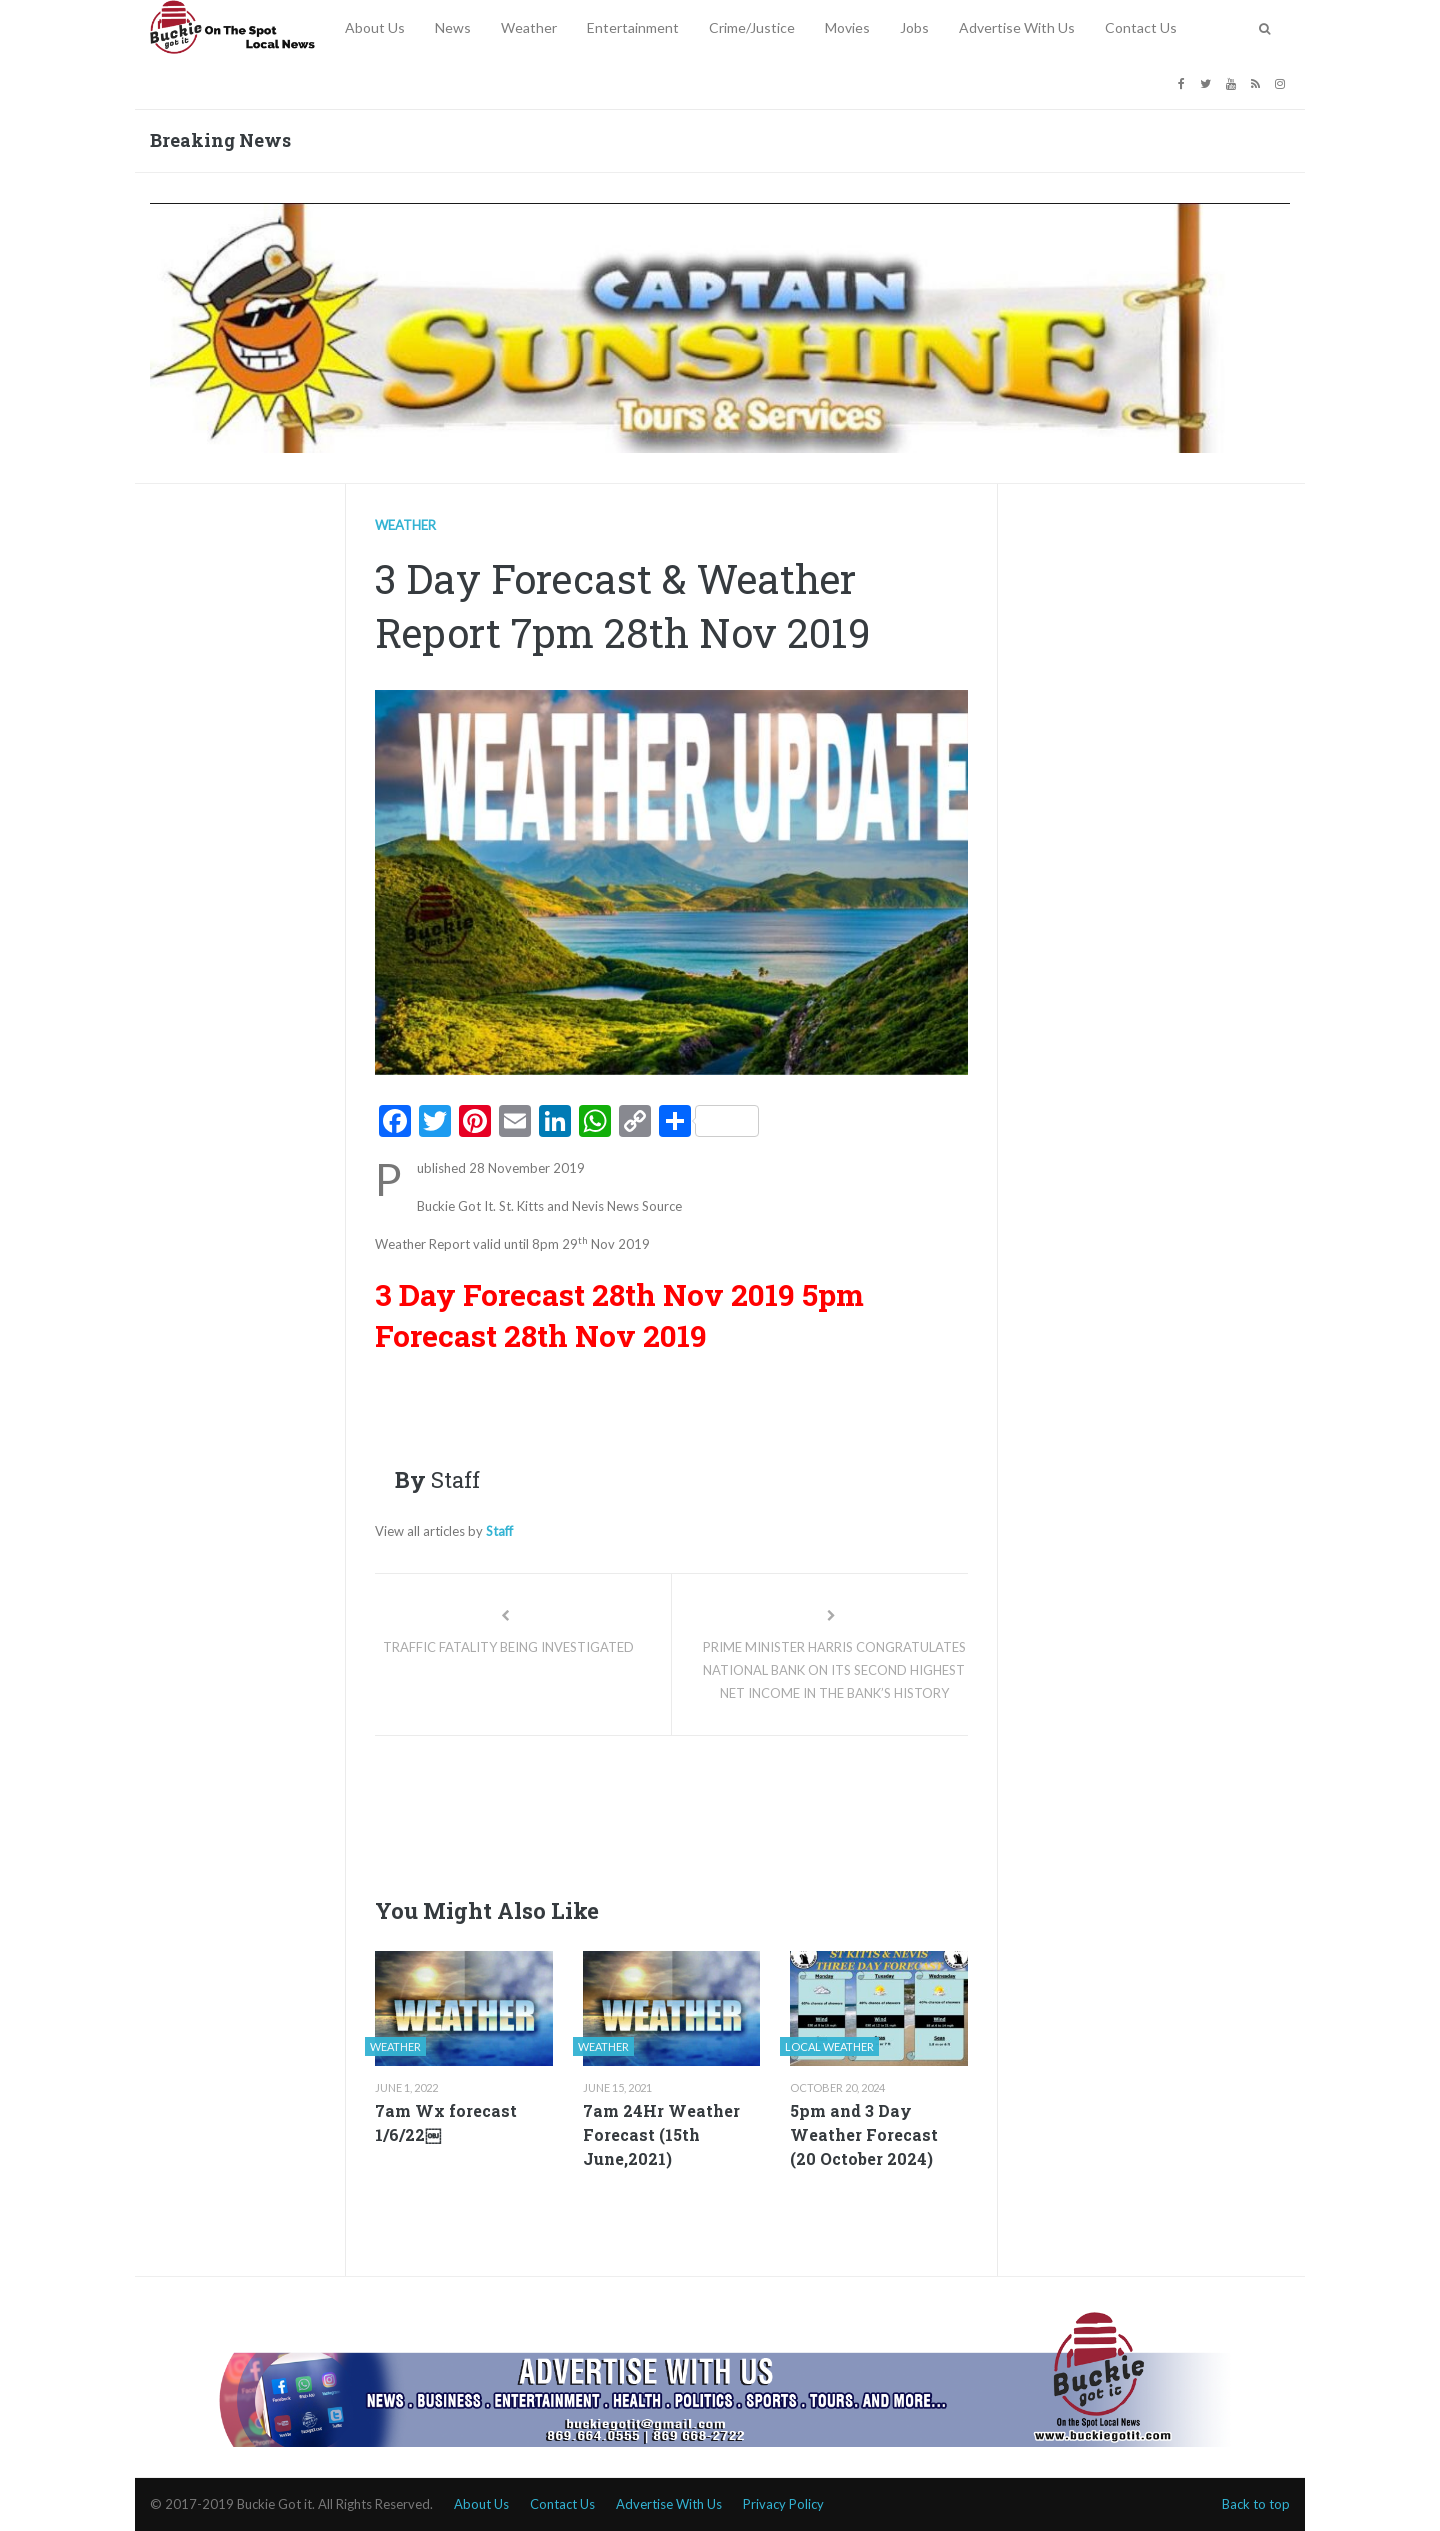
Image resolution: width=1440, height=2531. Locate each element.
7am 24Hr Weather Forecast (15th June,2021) (661, 2134)
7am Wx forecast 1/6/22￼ (446, 2122)
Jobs (914, 27)
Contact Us (1141, 27)
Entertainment (633, 27)
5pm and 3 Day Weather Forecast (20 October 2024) (864, 2134)
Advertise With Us (1017, 27)
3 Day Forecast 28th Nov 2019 (585, 1294)
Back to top (1256, 2504)
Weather (529, 27)
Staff (499, 1531)
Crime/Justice (752, 27)
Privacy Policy (783, 2504)
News (453, 27)
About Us (375, 27)
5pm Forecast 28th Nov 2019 (619, 1315)
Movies (847, 27)
